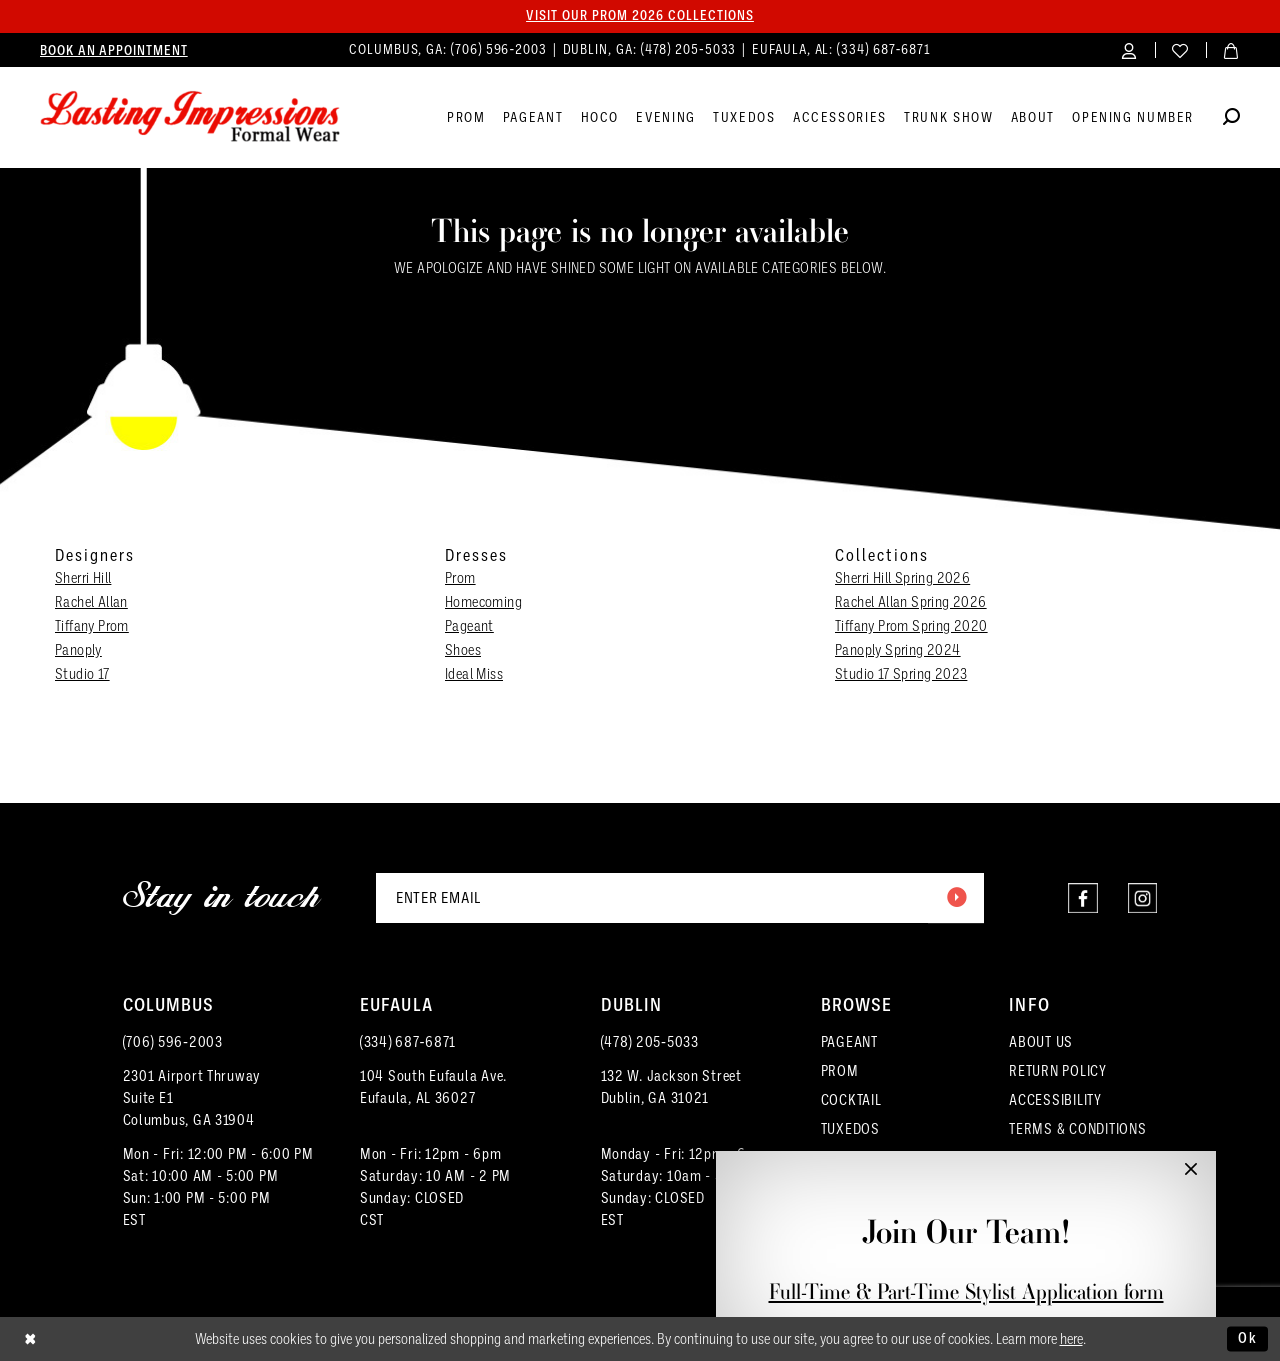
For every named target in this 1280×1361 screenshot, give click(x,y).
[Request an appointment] (114, 50)
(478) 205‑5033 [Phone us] (691, 49)
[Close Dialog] (30, 1339)
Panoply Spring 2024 (898, 650)
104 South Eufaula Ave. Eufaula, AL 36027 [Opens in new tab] (433, 1087)
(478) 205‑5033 (650, 1042)
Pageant (469, 626)
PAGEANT (849, 1042)
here (1071, 1339)
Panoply (78, 650)
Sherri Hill (83, 578)
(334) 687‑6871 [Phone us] (884, 49)
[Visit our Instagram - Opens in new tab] (1141, 898)
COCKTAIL (851, 1100)
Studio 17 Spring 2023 (901, 674)
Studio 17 (82, 674)
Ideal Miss (474, 674)
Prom (460, 578)
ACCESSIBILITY (1055, 1100)
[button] (1129, 49)
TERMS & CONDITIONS (1077, 1129)
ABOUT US (1041, 1042)
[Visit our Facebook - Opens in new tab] (1080, 898)
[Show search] (1231, 119)
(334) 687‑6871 (408, 1042)
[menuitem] (114, 50)
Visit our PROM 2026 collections (640, 16)
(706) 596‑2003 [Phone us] (501, 49)
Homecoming (483, 602)
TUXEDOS (850, 1129)
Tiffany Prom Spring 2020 (911, 626)
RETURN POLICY (1058, 1071)
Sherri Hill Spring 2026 (902, 578)
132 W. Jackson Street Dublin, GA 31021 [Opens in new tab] (671, 1087)
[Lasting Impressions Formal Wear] (190, 117)
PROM (840, 1071)
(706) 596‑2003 (173, 1042)
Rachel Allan (91, 602)
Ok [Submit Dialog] (1248, 1338)
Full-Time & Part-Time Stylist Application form (966, 1291)
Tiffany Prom (92, 626)
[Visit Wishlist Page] (1180, 49)
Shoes (463, 650)
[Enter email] (680, 898)
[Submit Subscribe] (956, 898)
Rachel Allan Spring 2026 (911, 602)
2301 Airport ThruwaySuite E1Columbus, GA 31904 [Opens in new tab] (192, 1098)
